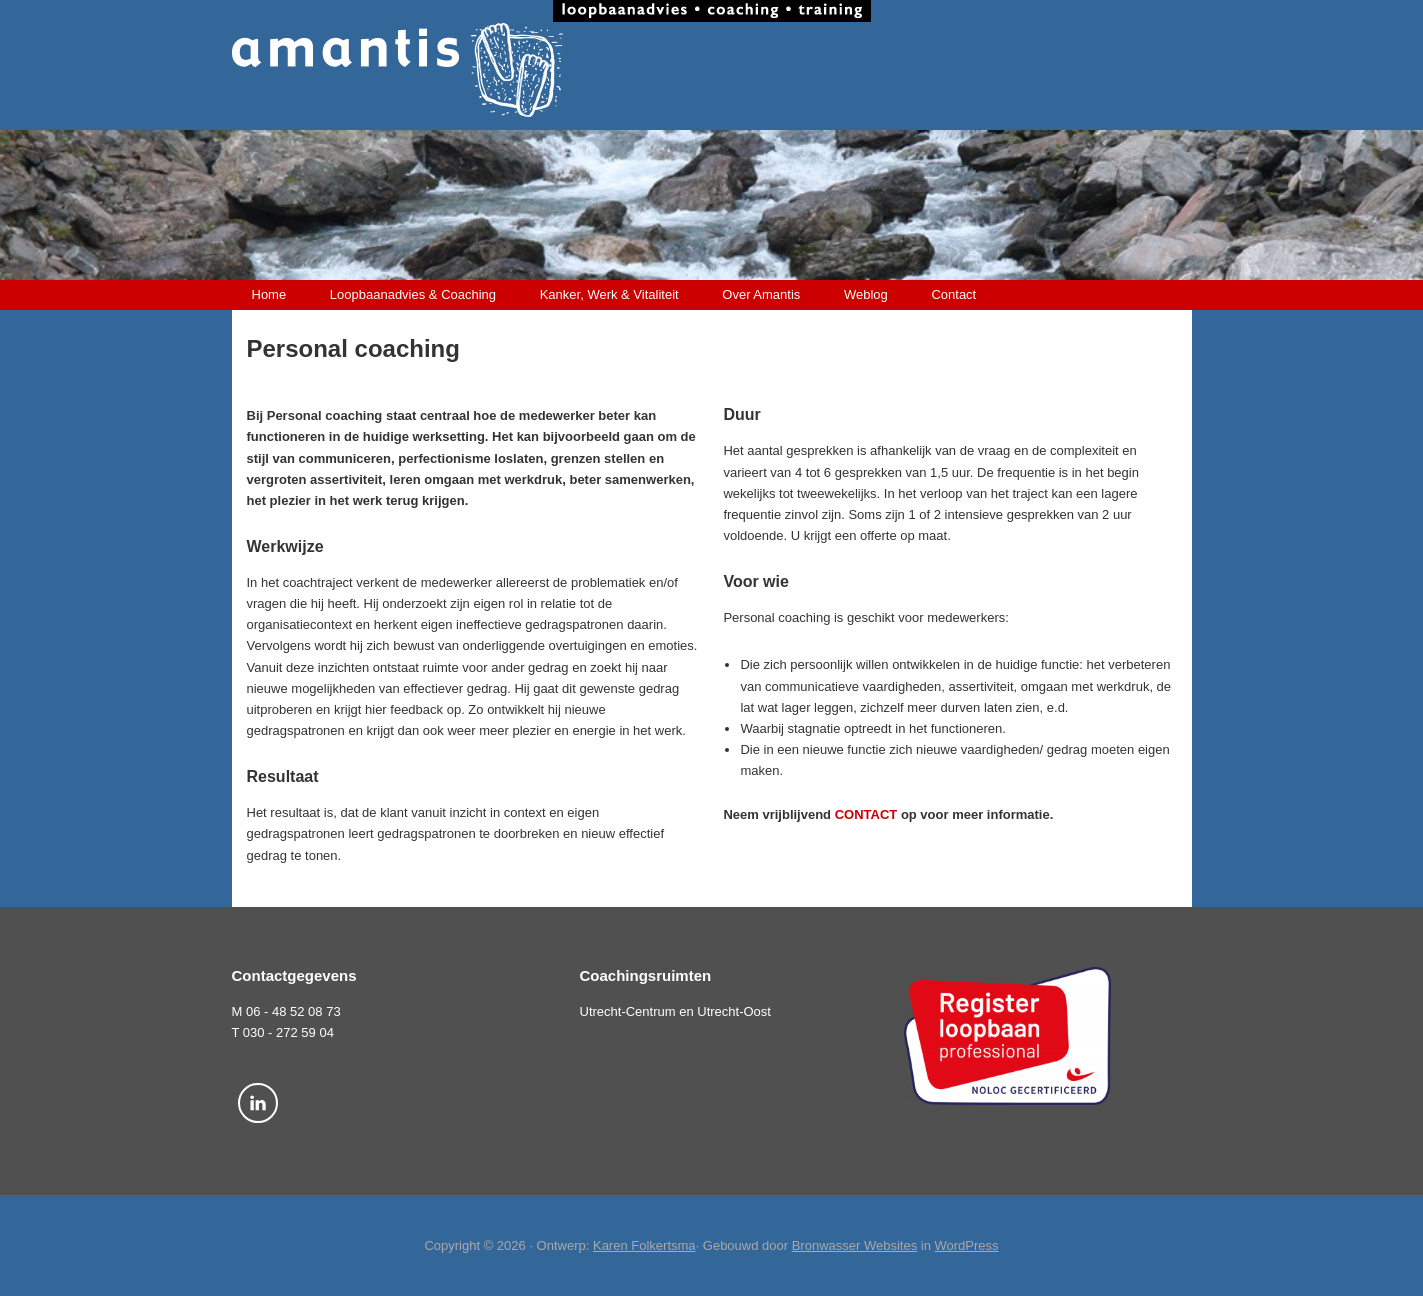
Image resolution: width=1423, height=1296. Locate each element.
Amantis (712, 70)
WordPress (967, 1245)
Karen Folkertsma (644, 1245)
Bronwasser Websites (854, 1245)
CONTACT (866, 814)
